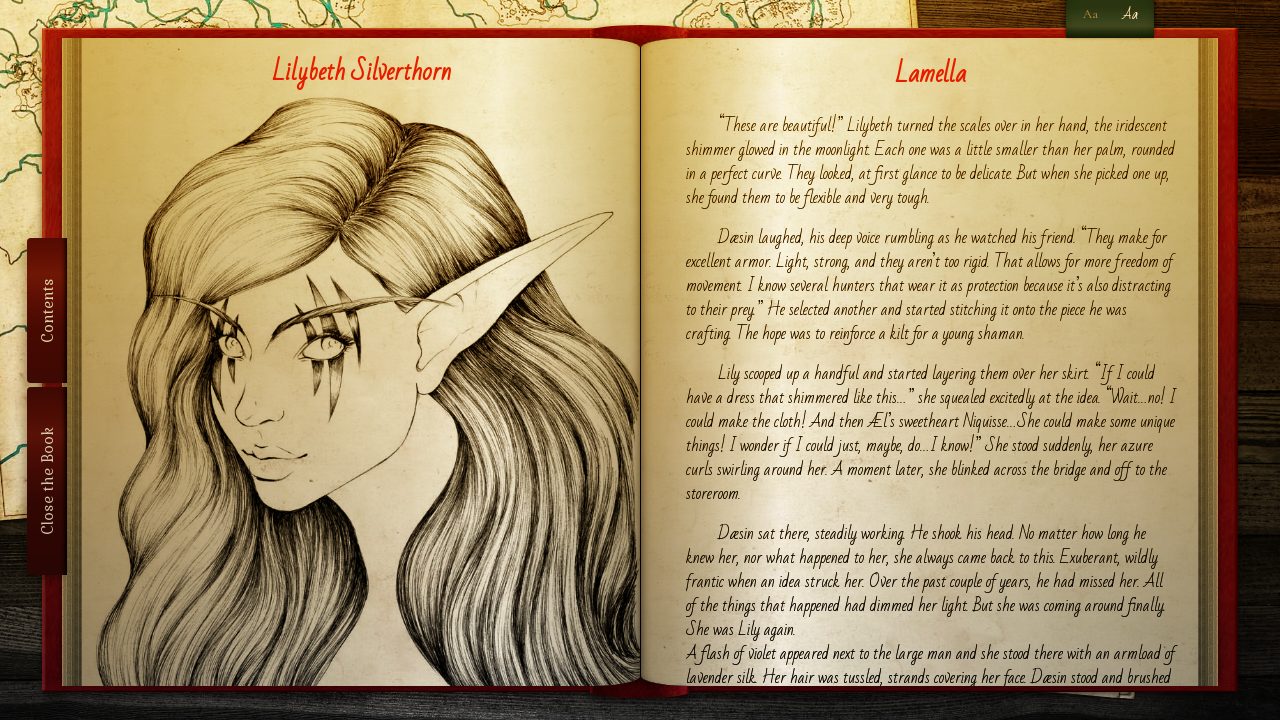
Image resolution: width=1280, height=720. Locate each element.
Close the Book (47, 481)
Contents (47, 310)
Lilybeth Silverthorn (361, 72)
